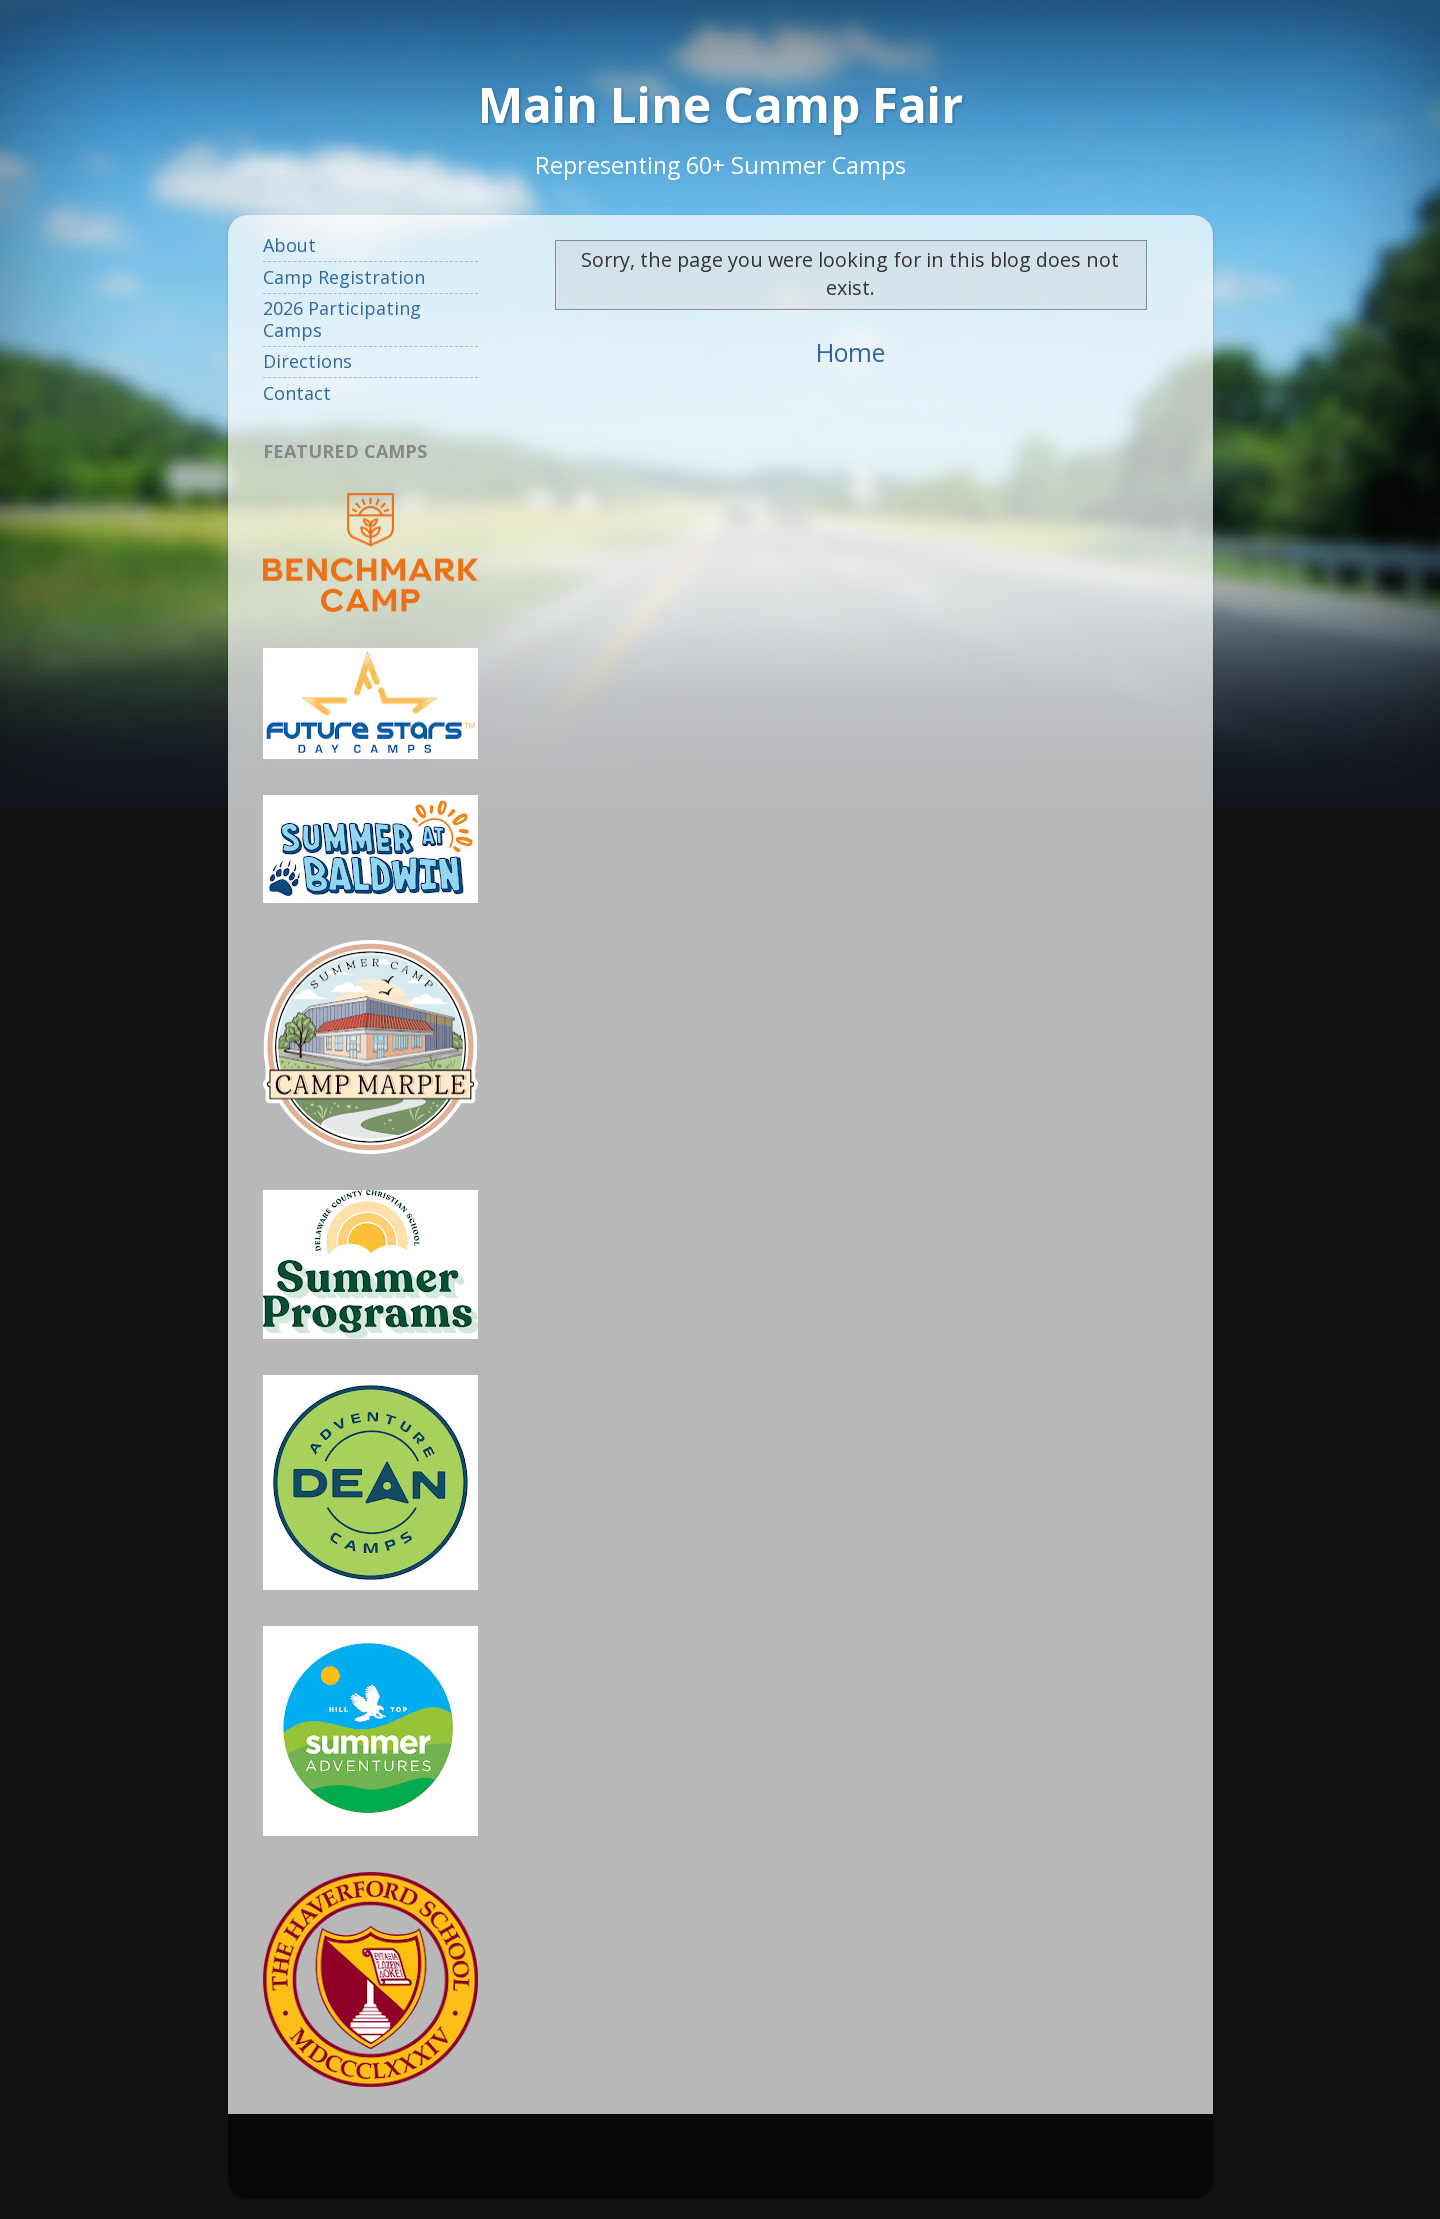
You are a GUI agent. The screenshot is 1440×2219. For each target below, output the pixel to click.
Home (850, 352)
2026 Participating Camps (342, 319)
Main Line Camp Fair (720, 104)
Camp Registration (344, 277)
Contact (297, 393)
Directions (307, 361)
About (289, 245)
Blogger (918, 2166)
